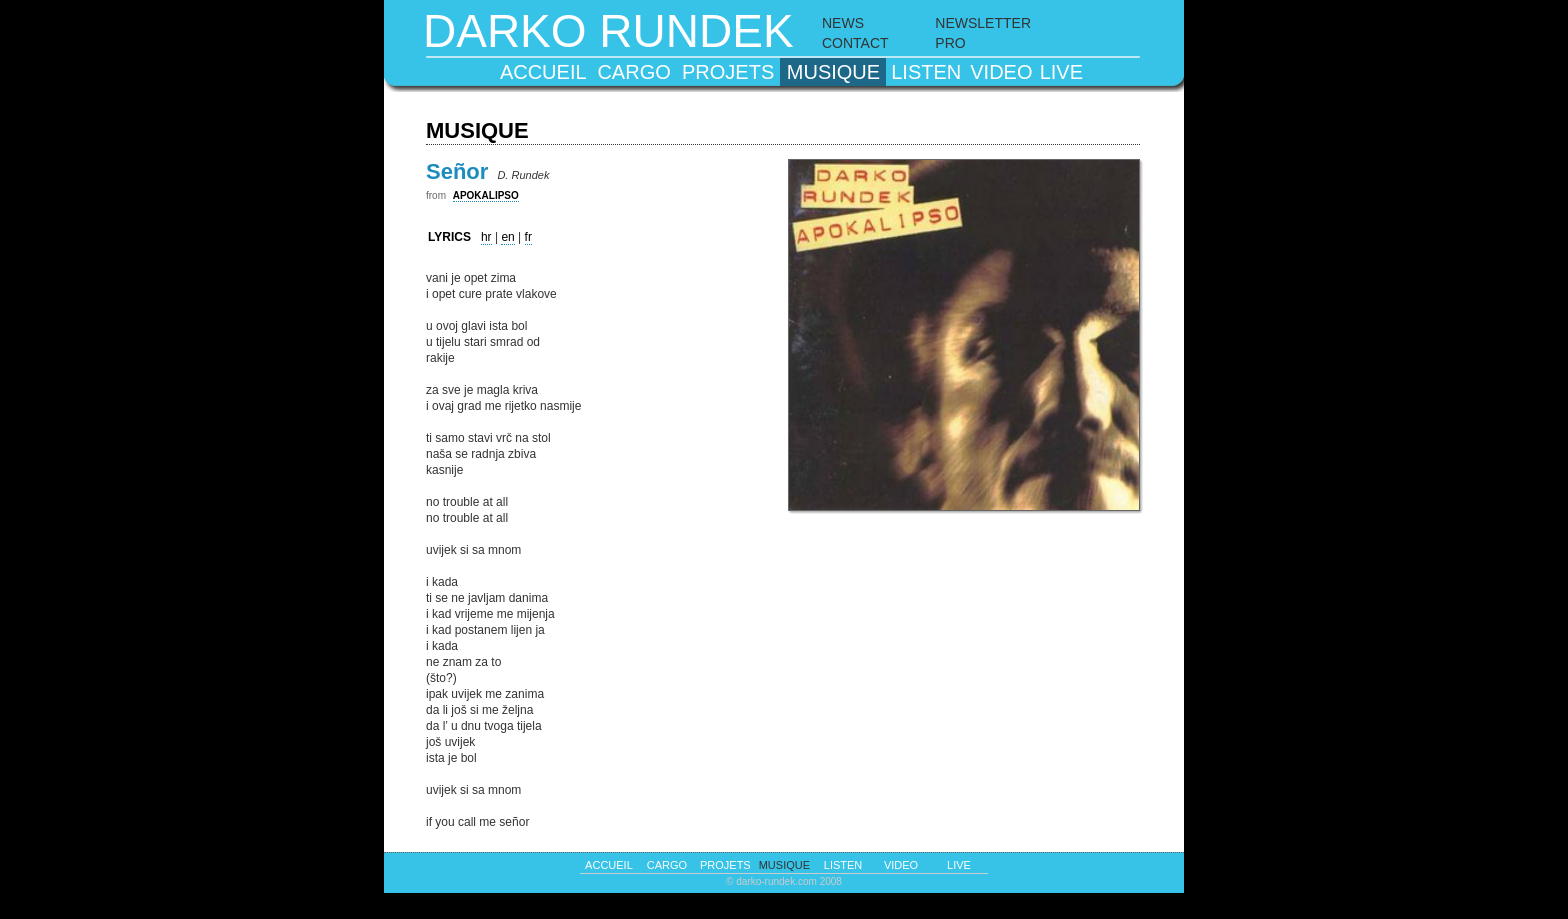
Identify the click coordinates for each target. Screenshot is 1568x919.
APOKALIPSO (486, 195)
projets (728, 72)
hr (486, 237)
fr (528, 237)
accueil (543, 72)
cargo (633, 72)
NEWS (843, 23)
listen (926, 72)
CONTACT (855, 43)
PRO (950, 43)
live (1061, 72)
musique (833, 72)
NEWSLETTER (983, 23)
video (1001, 72)
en (507, 237)
